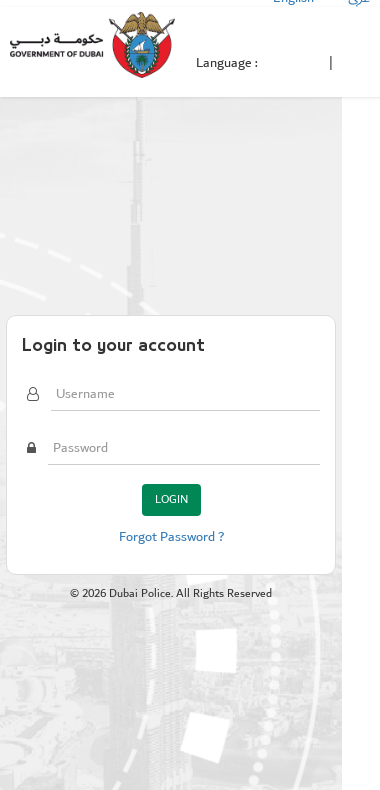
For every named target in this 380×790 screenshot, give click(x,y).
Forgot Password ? (171, 537)
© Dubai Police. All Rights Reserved (171, 593)
